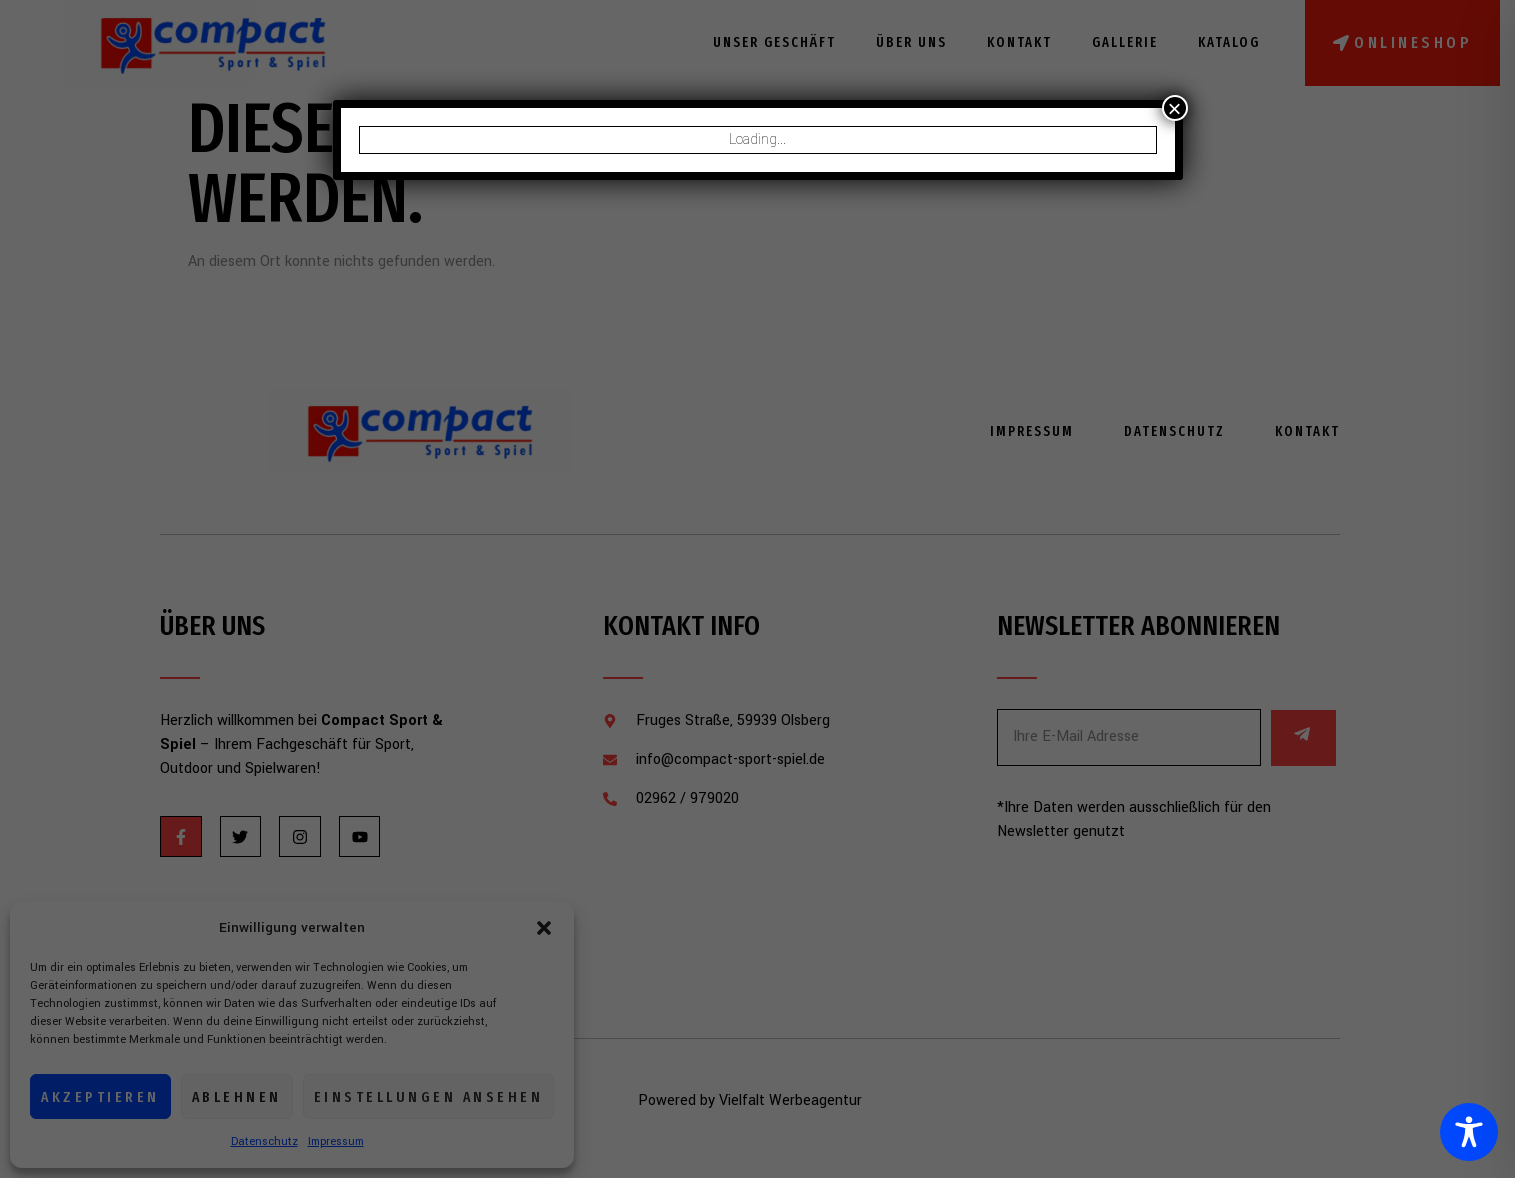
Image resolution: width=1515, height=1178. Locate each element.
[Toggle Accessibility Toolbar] (1469, 1132)
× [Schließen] (1174, 108)
